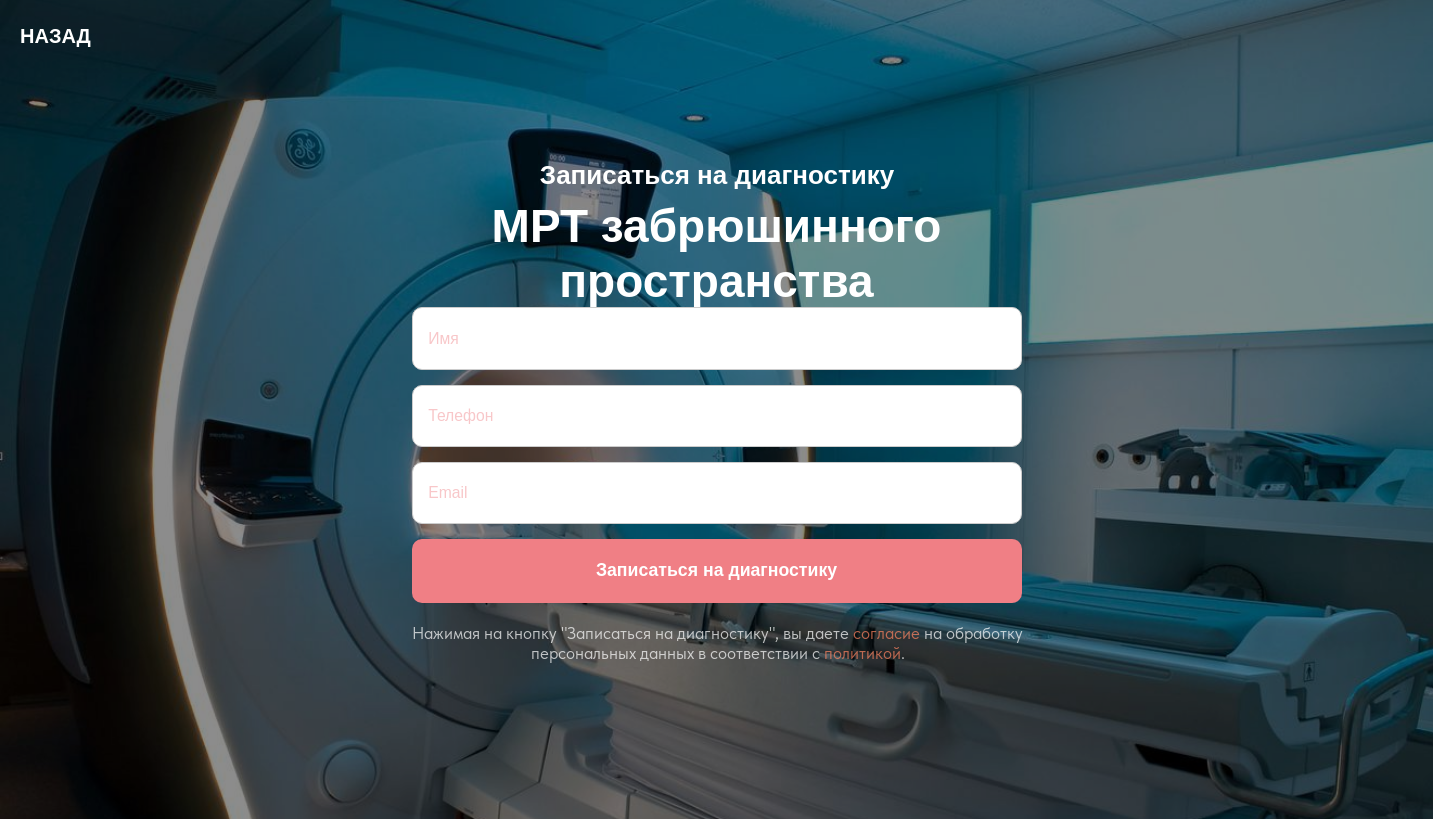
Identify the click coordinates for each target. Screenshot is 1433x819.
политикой (862, 653)
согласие (886, 633)
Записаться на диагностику (716, 570)
